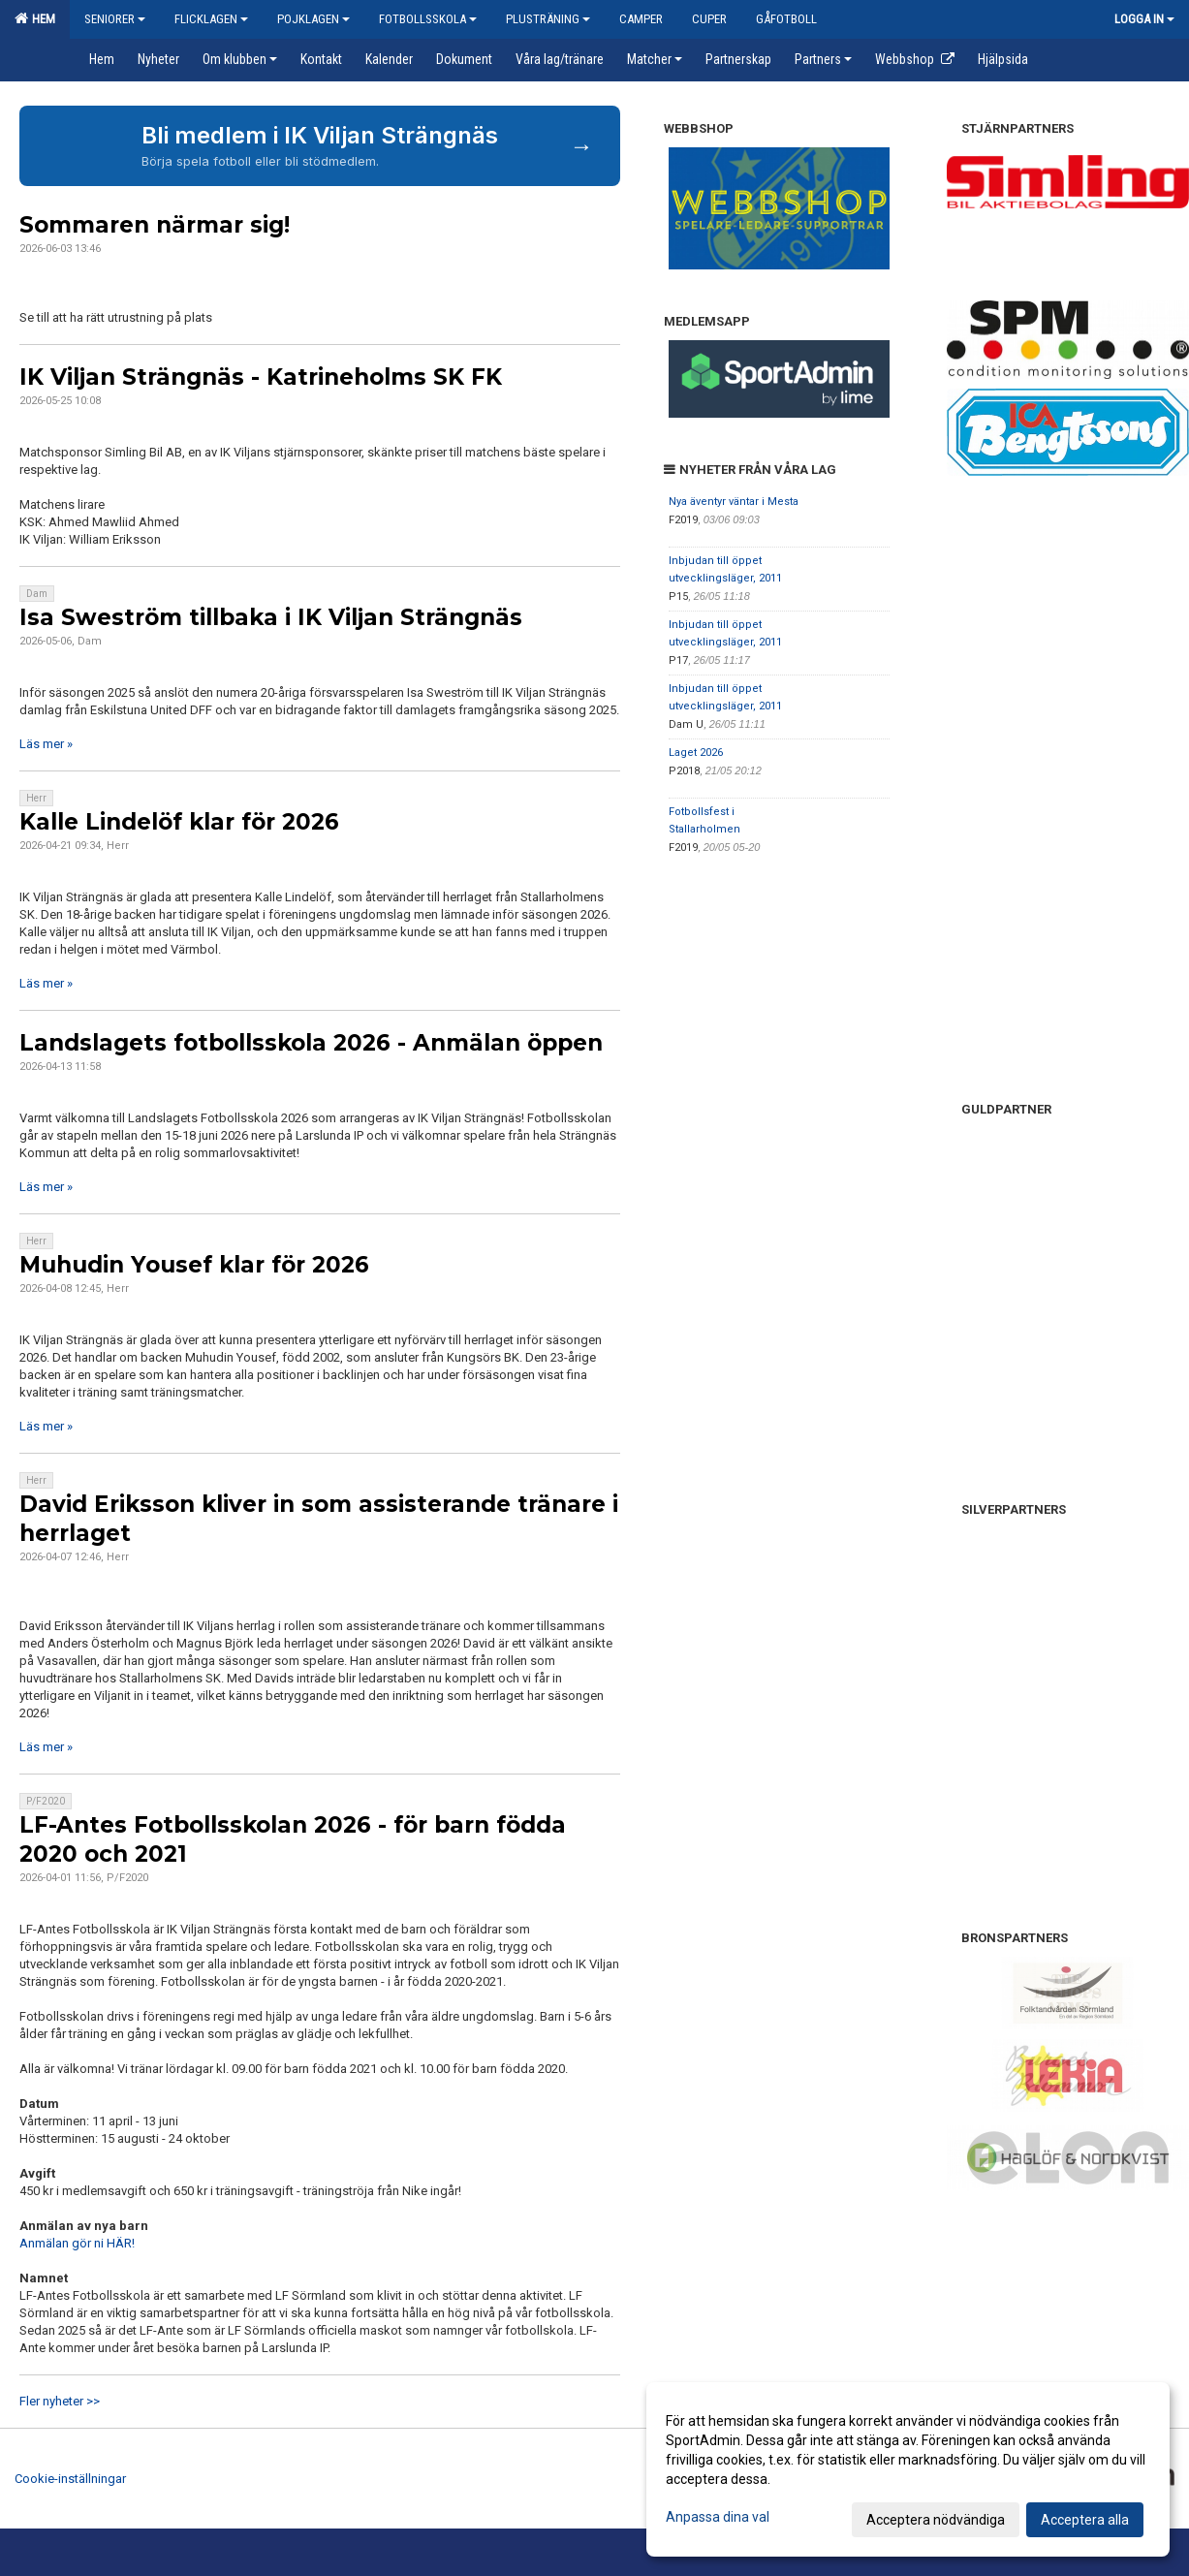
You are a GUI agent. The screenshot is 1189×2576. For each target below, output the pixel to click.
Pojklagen (313, 19)
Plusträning (548, 19)
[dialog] (908, 2469)
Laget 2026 (696, 752)
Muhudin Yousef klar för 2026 (194, 1264)
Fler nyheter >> (59, 2401)
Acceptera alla (1085, 2520)
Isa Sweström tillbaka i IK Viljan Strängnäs (270, 617)
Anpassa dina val (717, 2517)
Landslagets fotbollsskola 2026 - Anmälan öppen (311, 1042)
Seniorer (114, 19)
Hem (35, 18)
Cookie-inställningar (70, 2478)
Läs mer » (46, 744)
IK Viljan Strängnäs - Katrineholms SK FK (260, 377)
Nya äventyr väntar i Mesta (733, 501)
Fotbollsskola (428, 19)
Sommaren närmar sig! (154, 224)
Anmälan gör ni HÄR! (77, 2243)
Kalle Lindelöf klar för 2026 (179, 821)
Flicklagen (211, 19)
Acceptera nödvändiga (935, 2520)
